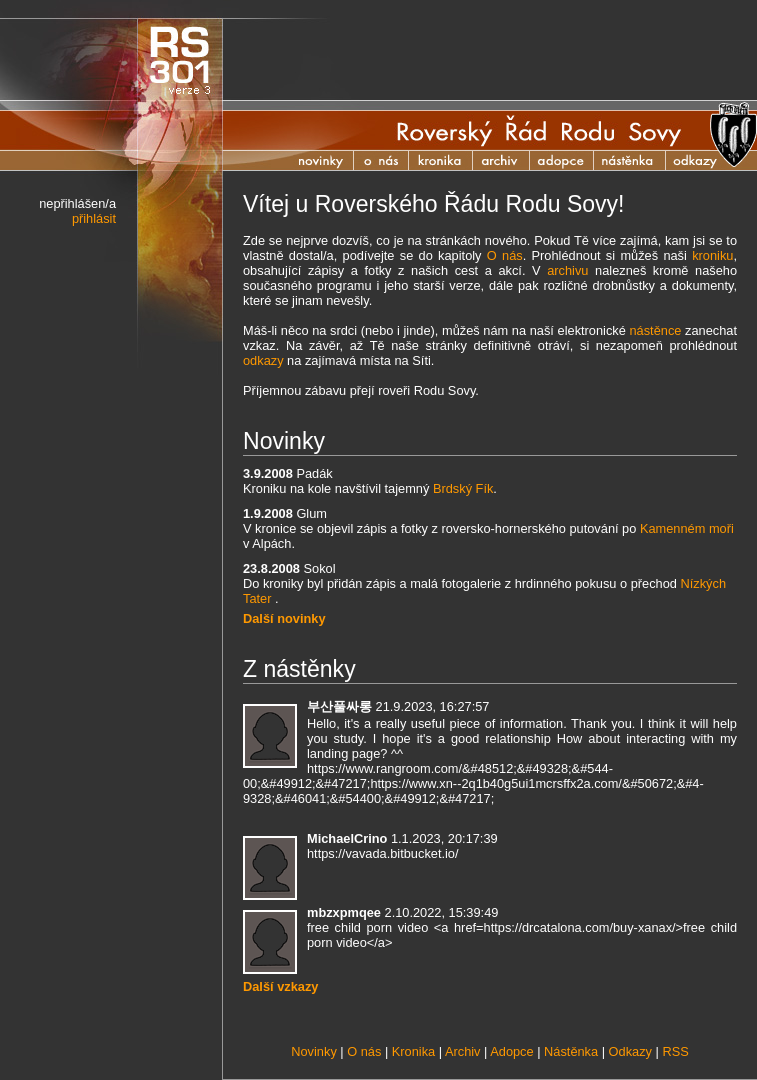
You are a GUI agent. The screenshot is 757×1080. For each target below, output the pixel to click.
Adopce (572, 160)
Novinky (323, 160)
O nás (381, 160)
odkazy (263, 360)
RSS (675, 1051)
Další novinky (284, 618)
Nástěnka (640, 160)
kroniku (712, 255)
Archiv (511, 160)
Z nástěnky (299, 669)
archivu (567, 270)
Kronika (451, 160)
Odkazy (630, 1051)
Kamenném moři (687, 528)
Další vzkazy (280, 986)
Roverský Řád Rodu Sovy (539, 131)
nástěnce (655, 330)
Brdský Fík (463, 488)
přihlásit (94, 218)
